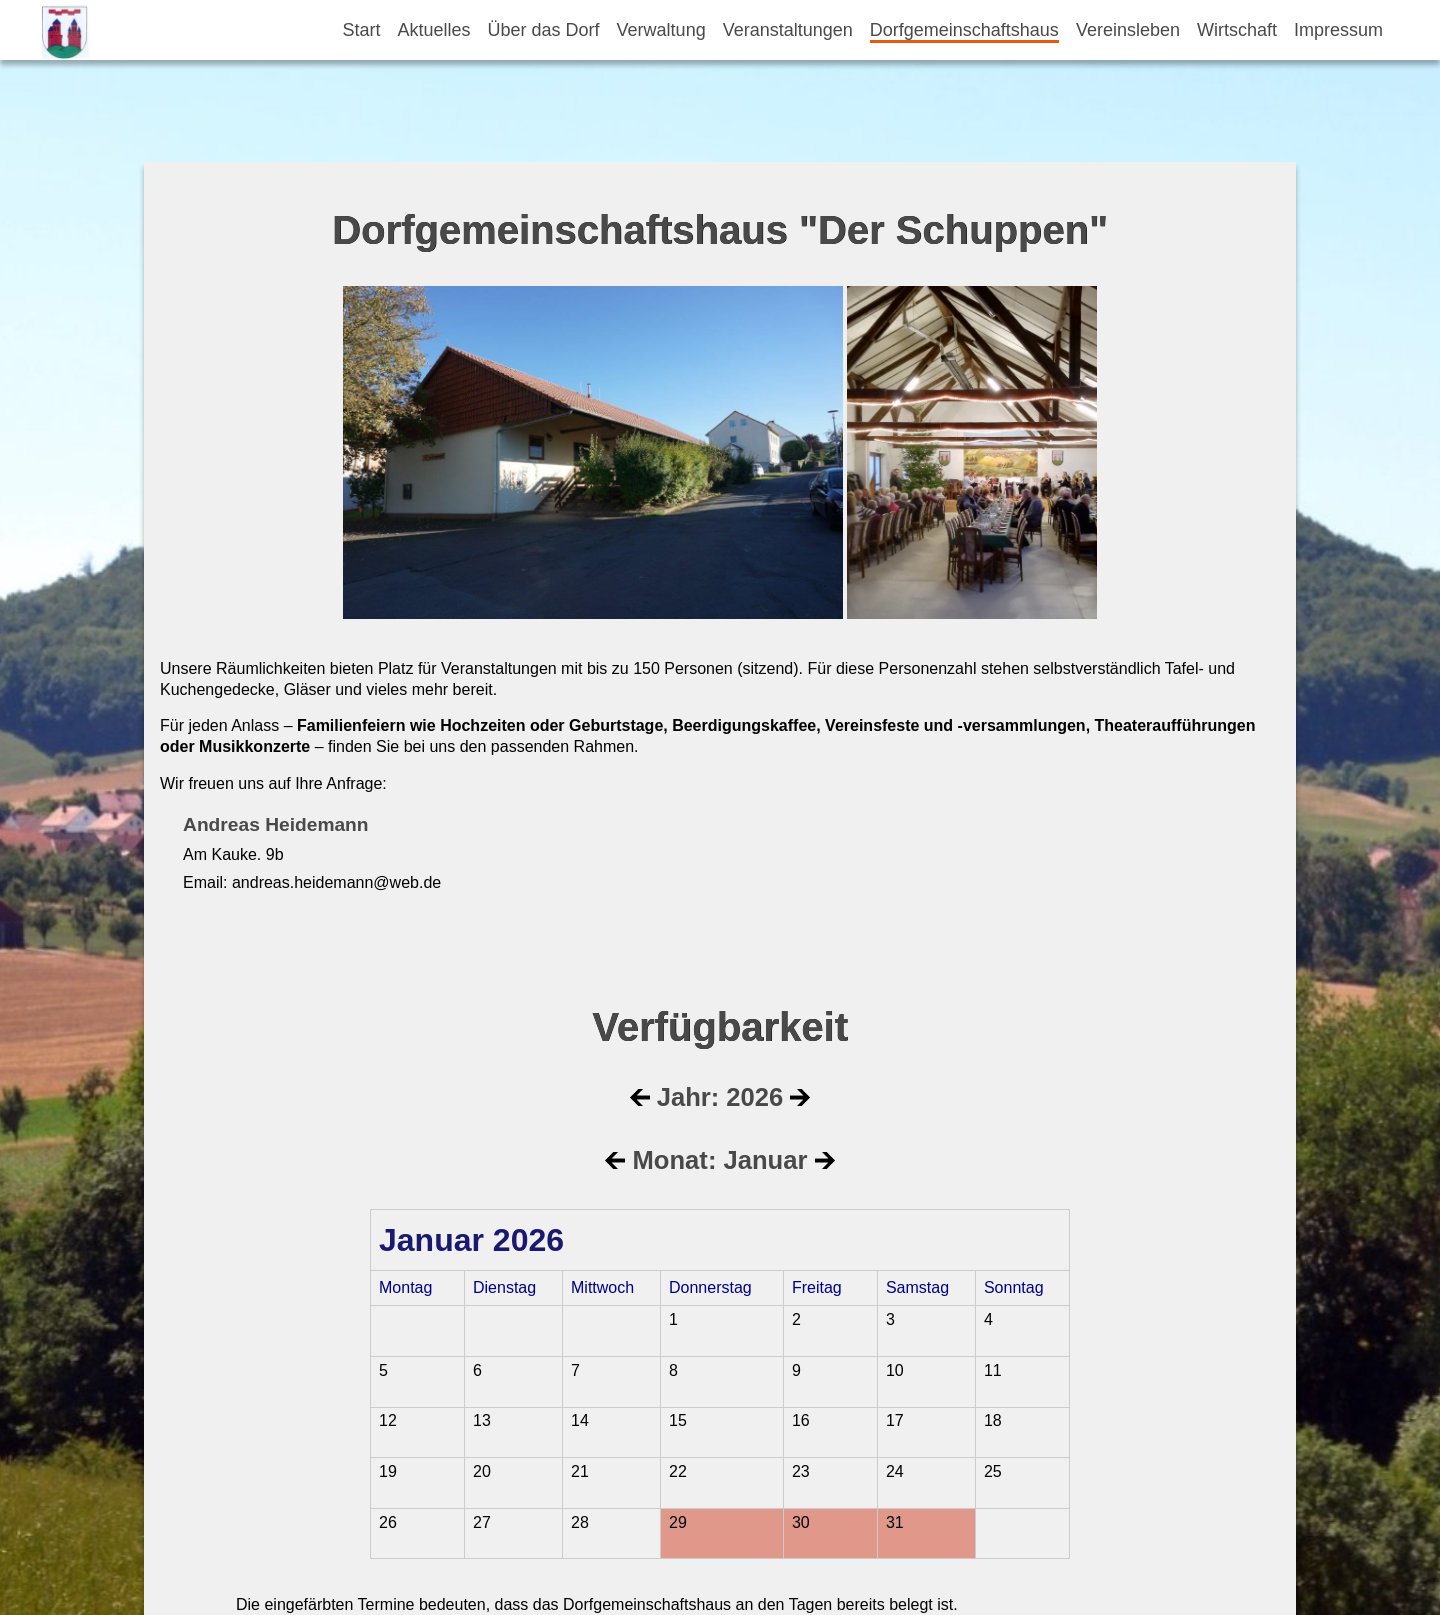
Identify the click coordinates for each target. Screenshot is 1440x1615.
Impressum (1338, 30)
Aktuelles (434, 30)
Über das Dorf (544, 30)
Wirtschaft (1237, 30)
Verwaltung (661, 30)
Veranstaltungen (788, 30)
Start (361, 30)
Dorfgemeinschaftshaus (964, 30)
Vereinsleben (1128, 30)
